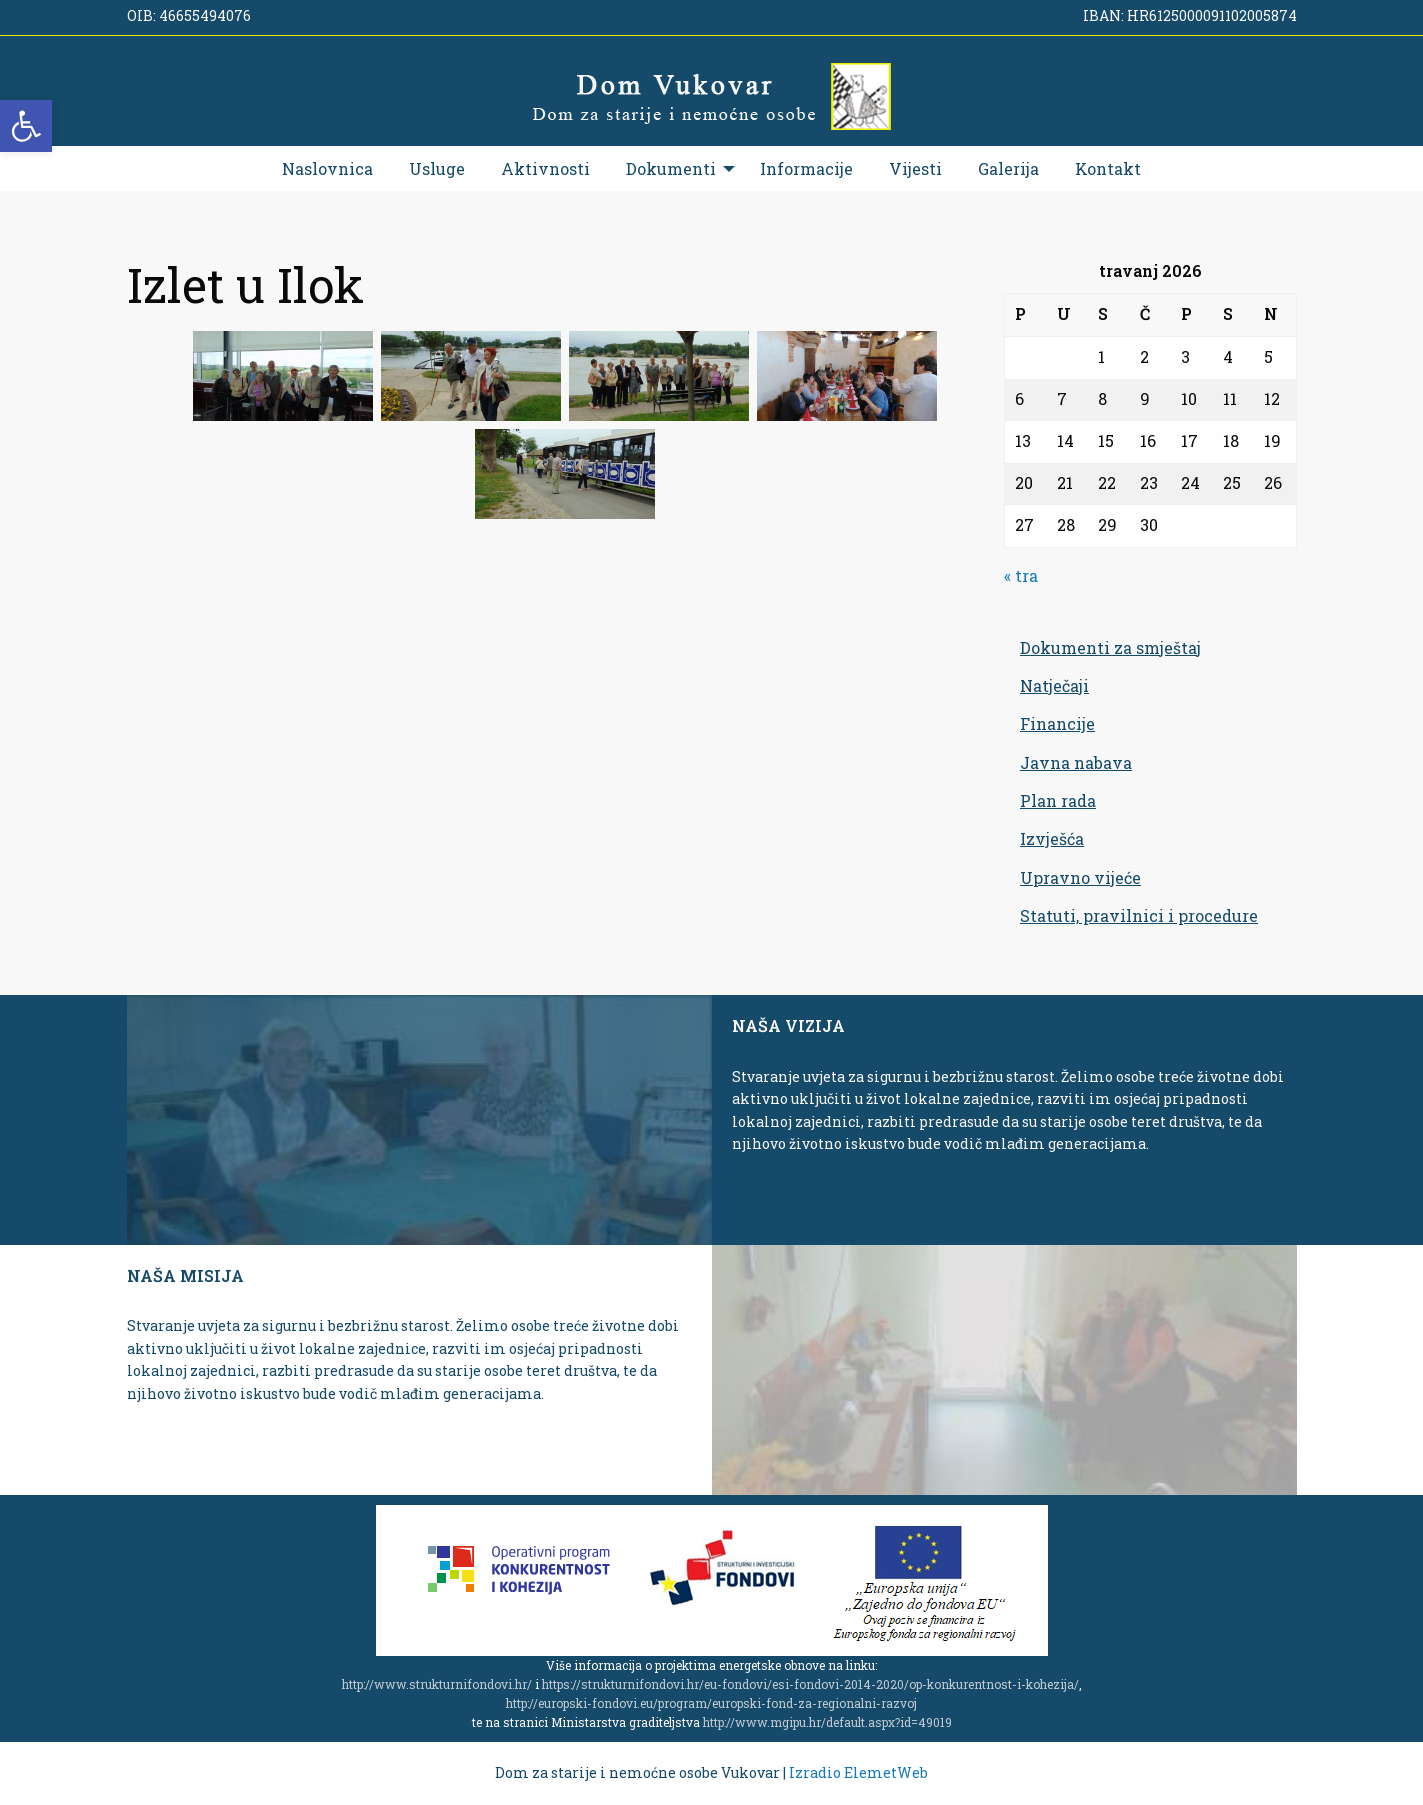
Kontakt (1108, 168)
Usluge (437, 168)
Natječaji (1054, 685)
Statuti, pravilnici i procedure (1139, 915)
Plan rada (1058, 800)
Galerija (1008, 168)
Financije (1057, 723)
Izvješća (1052, 838)
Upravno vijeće (1080, 877)
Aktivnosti (545, 168)
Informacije (806, 168)
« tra (1021, 575)
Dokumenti (671, 168)
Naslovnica (327, 168)
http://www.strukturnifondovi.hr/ (437, 1684)
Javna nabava (1076, 762)
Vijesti (915, 168)
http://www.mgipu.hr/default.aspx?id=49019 (827, 1722)
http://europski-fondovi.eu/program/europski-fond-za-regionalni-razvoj (711, 1703)
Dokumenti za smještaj (1110, 647)
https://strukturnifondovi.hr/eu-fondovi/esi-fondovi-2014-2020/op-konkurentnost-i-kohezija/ (810, 1684)
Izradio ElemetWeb (858, 1772)
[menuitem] (327, 168)
